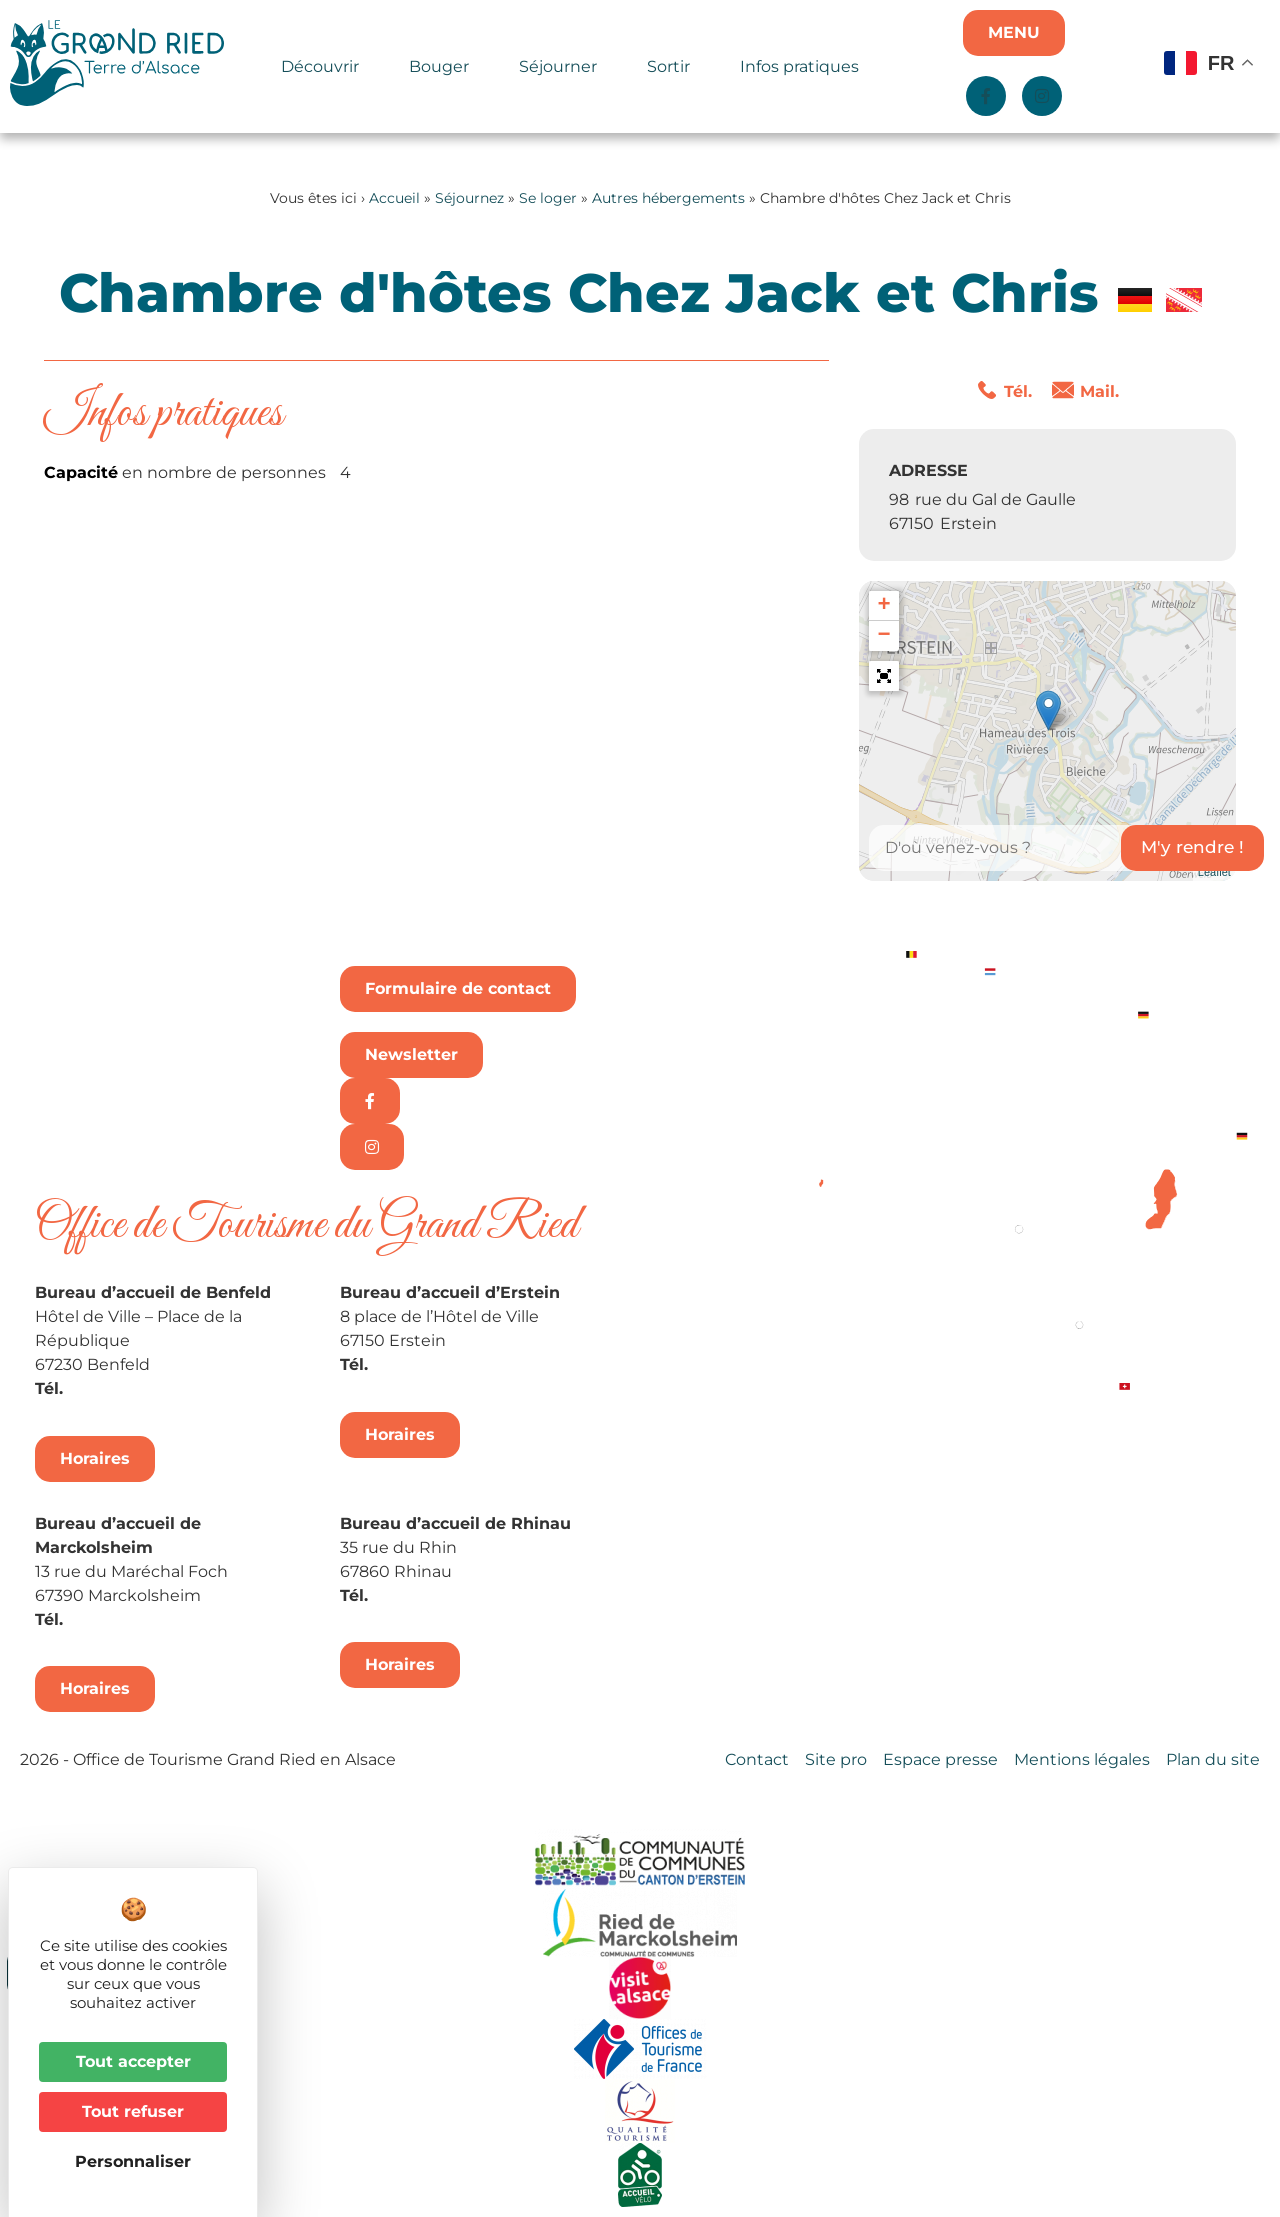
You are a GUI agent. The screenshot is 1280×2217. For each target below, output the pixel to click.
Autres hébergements (668, 198)
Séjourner (563, 67)
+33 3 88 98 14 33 (443, 1364)
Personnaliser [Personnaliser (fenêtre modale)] (133, 2161)
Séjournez (469, 198)
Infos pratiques (799, 66)
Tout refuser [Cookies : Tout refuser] (133, 2111)
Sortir (673, 67)
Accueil (394, 198)
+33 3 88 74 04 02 (141, 1388)
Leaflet (1214, 872)
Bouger (444, 67)
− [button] (884, 636)
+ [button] (884, 606)
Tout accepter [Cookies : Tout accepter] (133, 2061)
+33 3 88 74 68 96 (445, 1595)
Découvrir (325, 67)
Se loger (548, 198)
